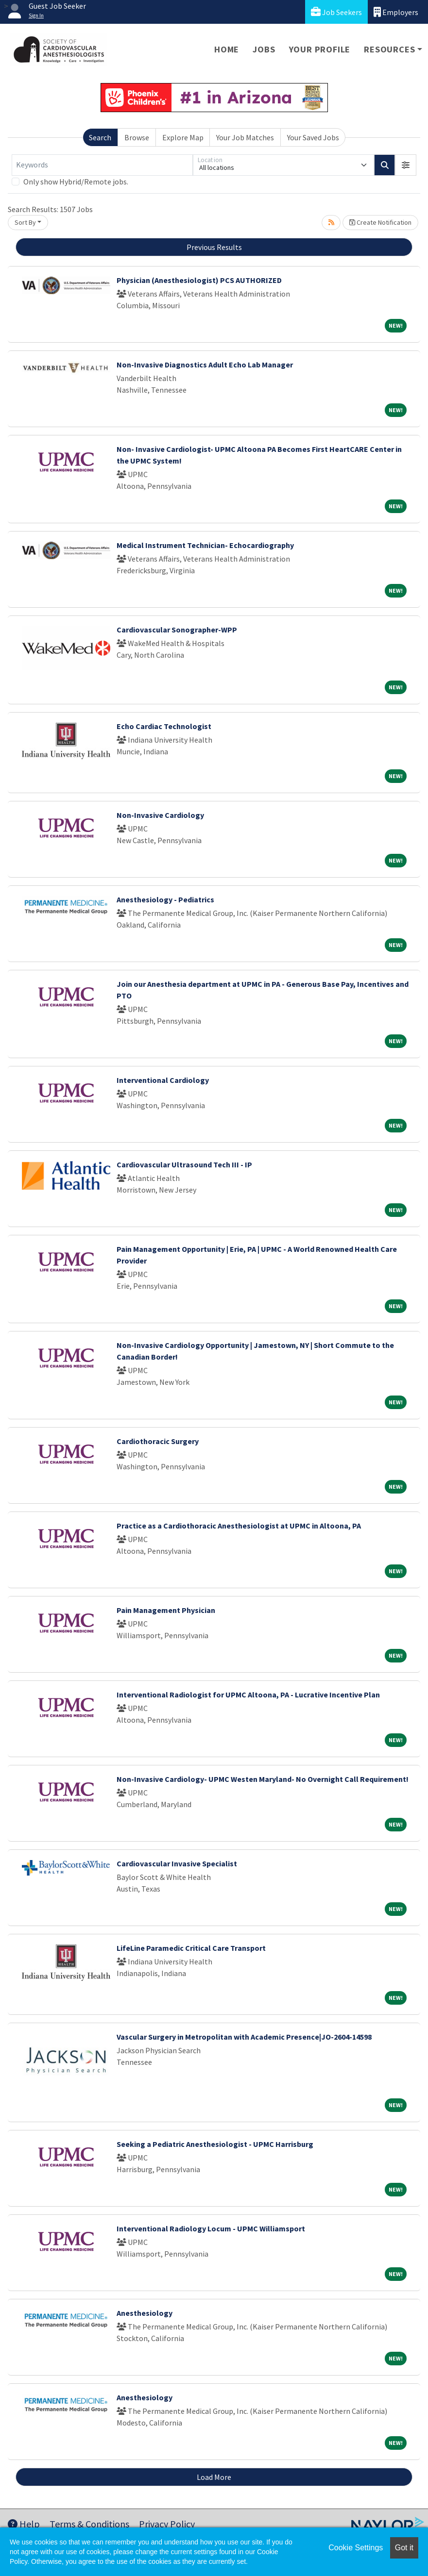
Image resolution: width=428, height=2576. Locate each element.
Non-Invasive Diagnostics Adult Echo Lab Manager (205, 364)
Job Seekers (336, 12)
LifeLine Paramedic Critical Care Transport (191, 1948)
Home (226, 49)
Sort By (25, 222)
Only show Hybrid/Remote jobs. (75, 181)
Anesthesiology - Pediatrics (165, 899)
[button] (405, 165)
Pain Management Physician (166, 1610)
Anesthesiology (144, 2313)
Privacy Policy (167, 2524)
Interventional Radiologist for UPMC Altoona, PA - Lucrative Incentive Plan (248, 1694)
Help (24, 2524)
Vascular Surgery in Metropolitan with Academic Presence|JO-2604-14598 (244, 2037)
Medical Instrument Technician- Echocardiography (205, 545)
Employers (396, 12)
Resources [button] (389, 49)
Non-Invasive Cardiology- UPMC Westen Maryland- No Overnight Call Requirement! (263, 1779)
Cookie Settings (355, 2547)
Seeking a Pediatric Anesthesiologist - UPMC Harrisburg (215, 2144)
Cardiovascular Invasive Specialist (177, 1863)
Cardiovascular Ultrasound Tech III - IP (184, 1164)
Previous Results (214, 247)
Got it (404, 2547)
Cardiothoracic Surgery (158, 1441)
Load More (214, 2477)
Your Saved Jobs (313, 137)
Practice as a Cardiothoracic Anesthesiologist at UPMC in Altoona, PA (239, 1525)
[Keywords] (102, 165)
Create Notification (380, 222)
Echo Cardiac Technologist (164, 726)
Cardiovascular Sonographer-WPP (177, 629)
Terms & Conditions (89, 2524)
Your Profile (320, 49)
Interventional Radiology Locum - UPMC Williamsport (211, 2228)
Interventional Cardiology (163, 1080)
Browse (136, 137)
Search (100, 137)
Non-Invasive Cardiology (160, 815)
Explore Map (183, 137)
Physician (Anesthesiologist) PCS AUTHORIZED (199, 280)
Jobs (264, 49)
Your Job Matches (245, 137)
